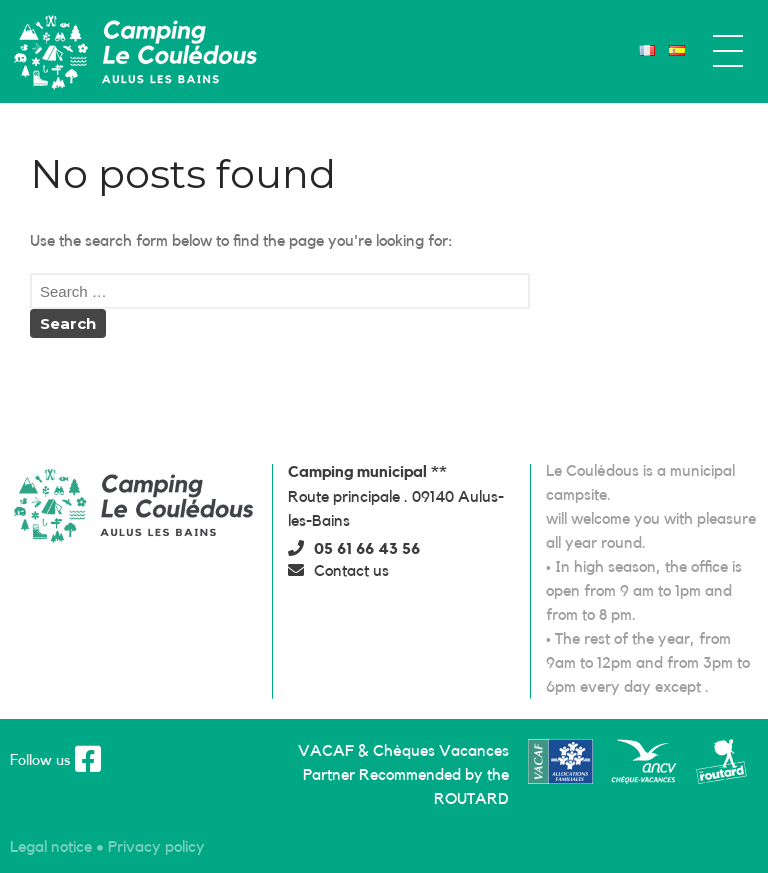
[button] (354, 549)
